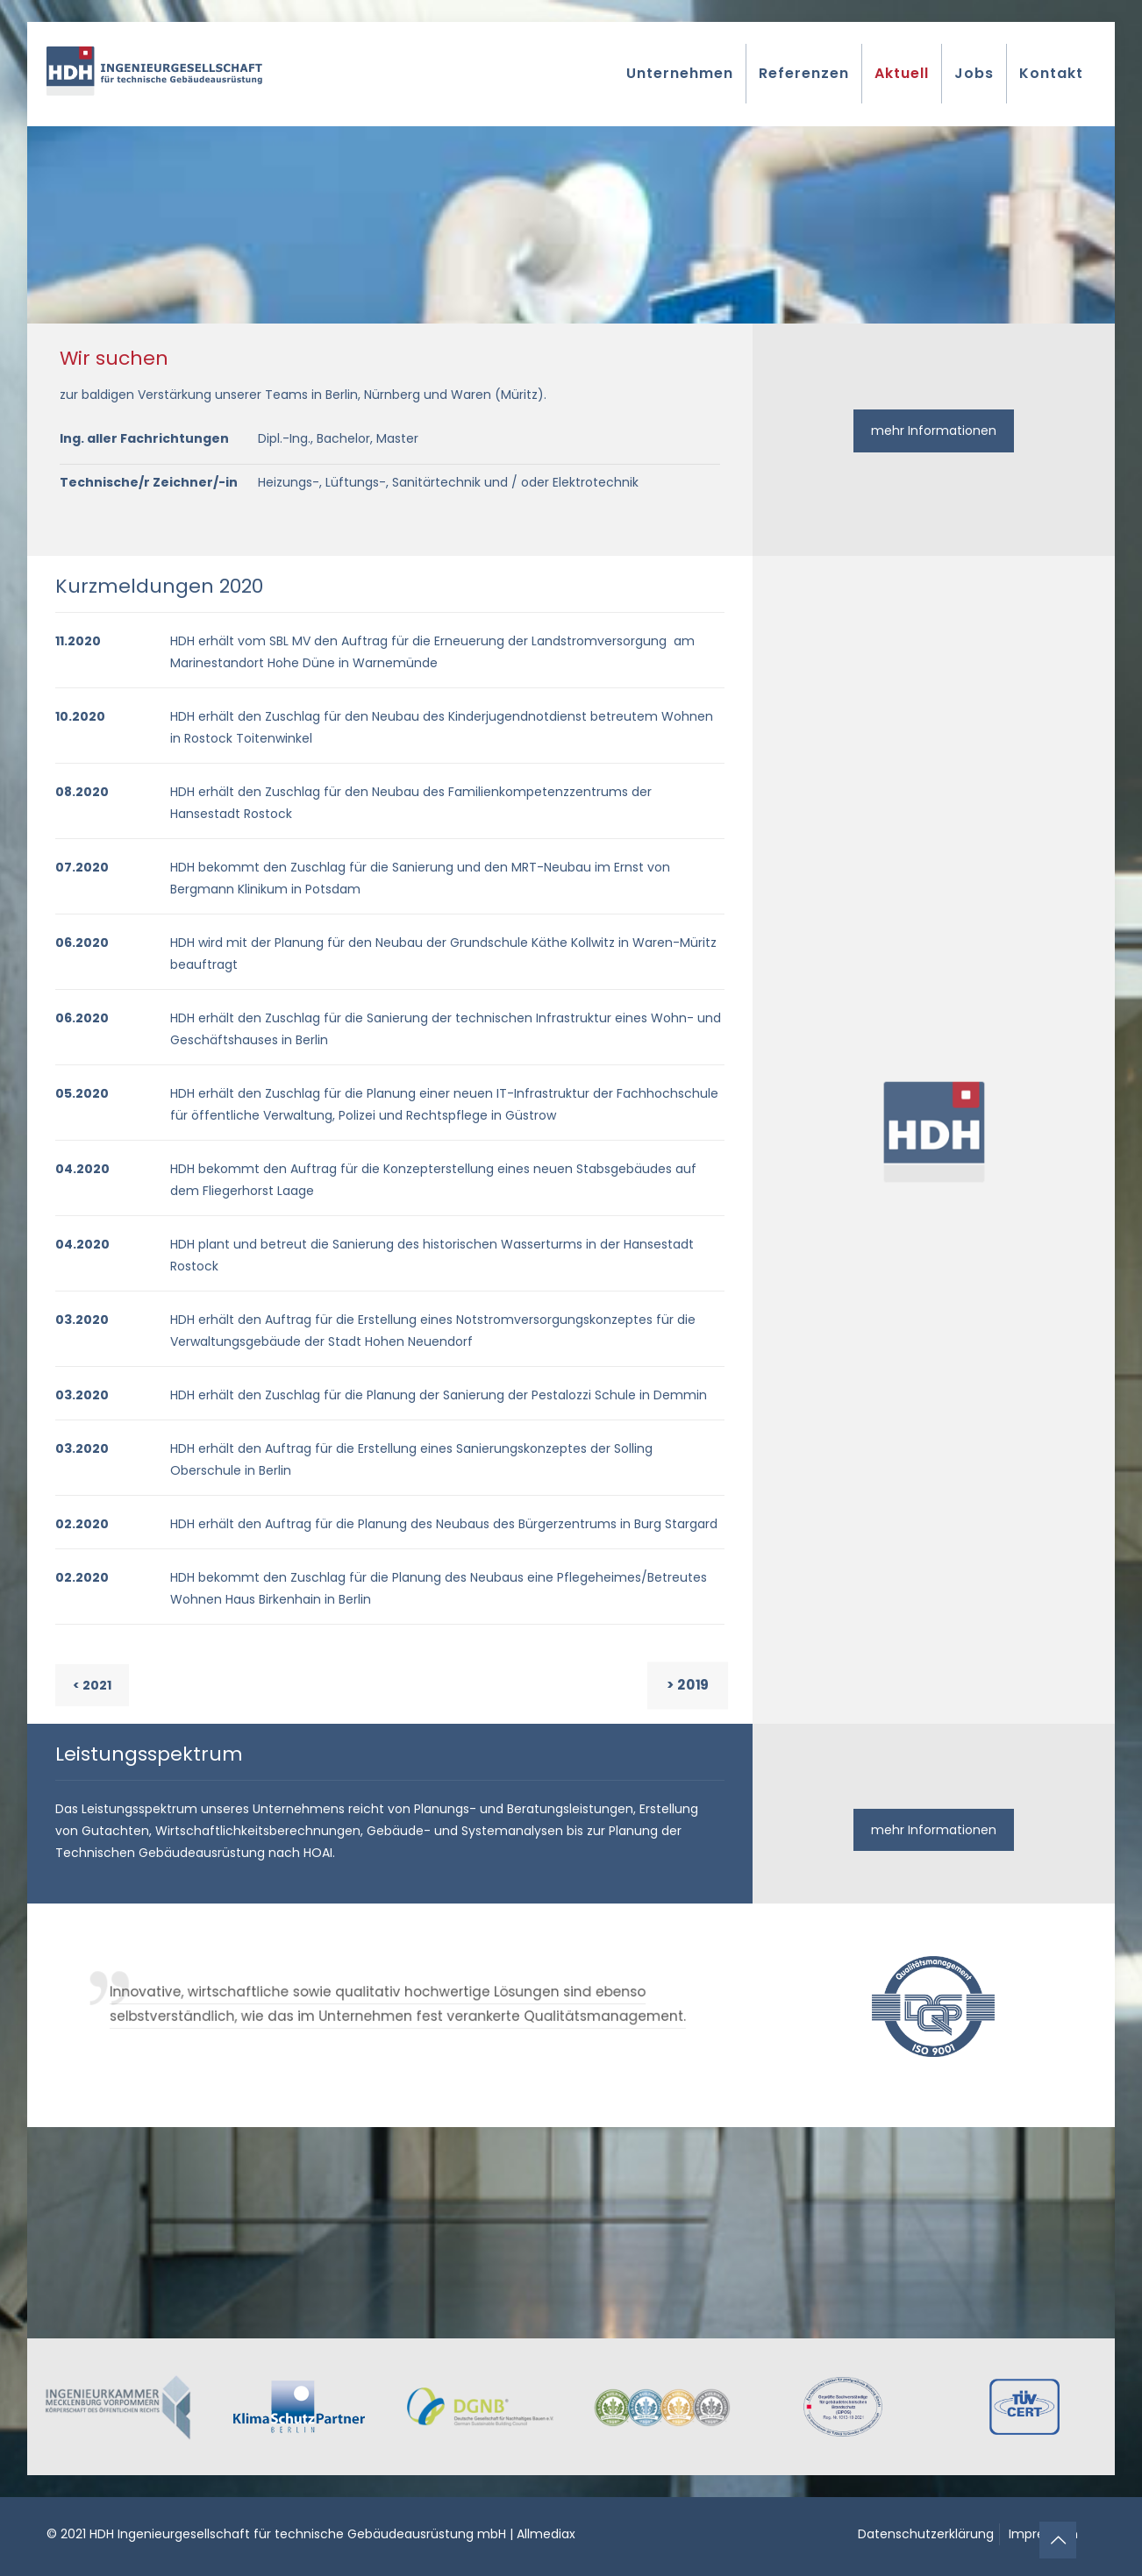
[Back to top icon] (1057, 2540)
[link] (118, 2406)
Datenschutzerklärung (926, 2534)
